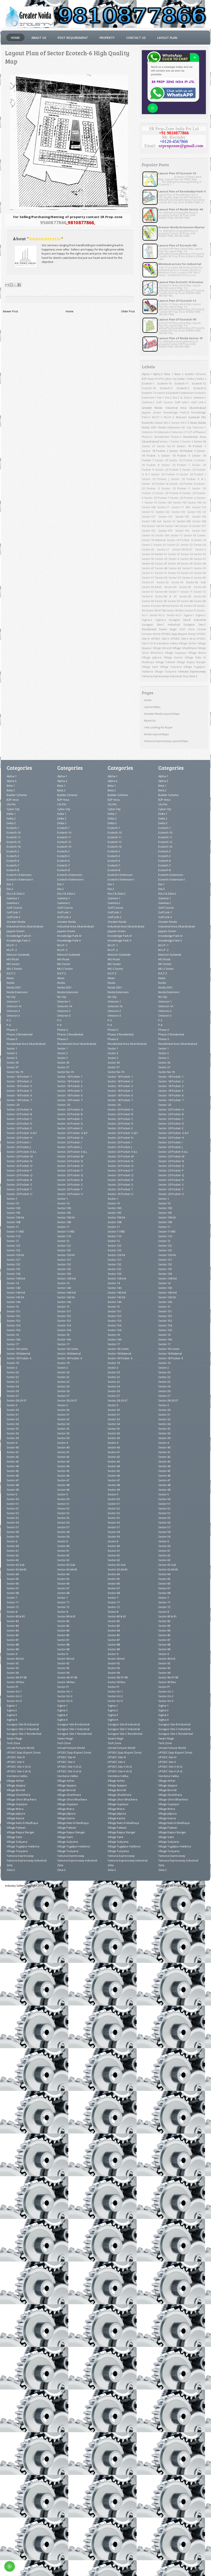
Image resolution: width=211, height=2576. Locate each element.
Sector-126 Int (196, 512)
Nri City (186, 427)
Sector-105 (180, 502)
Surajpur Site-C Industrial (161, 624)
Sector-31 (161, 554)
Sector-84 (148, 601)
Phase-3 (176, 437)
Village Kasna (173, 657)
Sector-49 (175, 568)
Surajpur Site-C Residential (24, 1734)
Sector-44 (174, 563)
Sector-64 (170, 587)
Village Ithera (197, 653)
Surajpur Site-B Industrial (187, 620)
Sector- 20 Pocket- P (176, 488)
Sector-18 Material (154, 540)
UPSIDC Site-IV (16, 1757)
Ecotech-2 (166, 388)
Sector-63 (177, 582)
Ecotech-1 (148, 383)
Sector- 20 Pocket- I (193, 474)
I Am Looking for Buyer (158, 727)
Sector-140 (183, 521)
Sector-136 (199, 516)
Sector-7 (174, 592)
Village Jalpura (152, 657)
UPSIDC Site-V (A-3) (19, 1771)
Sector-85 (161, 601)
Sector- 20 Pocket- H (165, 474)
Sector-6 (187, 577)
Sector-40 (186, 559)
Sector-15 (185, 526)
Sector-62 (163, 582)
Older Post (128, 311)
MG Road (13, 959)
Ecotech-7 (148, 393)
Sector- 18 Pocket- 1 (191, 446)
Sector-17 (176, 535)
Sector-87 (174, 601)
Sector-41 (200, 559)
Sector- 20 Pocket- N (183, 484)
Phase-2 (200, 432)
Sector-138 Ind (151, 521)
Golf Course (164, 402)
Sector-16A (162, 535)
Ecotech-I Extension (180, 393)
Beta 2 (178, 374)
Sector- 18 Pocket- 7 (19, 1100)
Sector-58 (161, 577)
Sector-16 (148, 535)
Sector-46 (200, 563)
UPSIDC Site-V (160, 638)
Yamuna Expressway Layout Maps (166, 741)
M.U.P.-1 (157, 417)
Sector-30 (148, 554)
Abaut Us (150, 720)
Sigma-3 (147, 620)
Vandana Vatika (167, 643)
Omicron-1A (149, 432)
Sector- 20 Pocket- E (168, 470)
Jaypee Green (151, 412)
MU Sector (156, 423)
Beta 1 (168, 374)
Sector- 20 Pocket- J (155, 479)
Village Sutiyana (171, 667)
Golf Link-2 (198, 402)
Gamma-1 (199, 397)
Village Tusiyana (165, 671)
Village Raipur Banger (191, 662)
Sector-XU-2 (157, 615)
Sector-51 (148, 573)
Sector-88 (187, 601)
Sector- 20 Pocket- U (183, 498)
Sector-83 (200, 596)
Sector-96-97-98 (155, 610)
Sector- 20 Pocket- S (19, 1184)
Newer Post (10, 311)
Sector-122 (163, 512)
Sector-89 (200, 601)
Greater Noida (152, 408)
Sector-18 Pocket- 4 (180, 540)
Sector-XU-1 (14, 1691)
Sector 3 (187, 441)
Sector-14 (169, 521)
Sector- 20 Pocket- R (168, 493)
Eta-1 (160, 397)
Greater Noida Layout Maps (162, 714)
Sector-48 (161, 568)
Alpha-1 (147, 374)
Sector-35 (200, 554)
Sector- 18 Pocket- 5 (19, 1091)
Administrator (45, 239)
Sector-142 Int (155, 526)
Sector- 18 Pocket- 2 (155, 451)
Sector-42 (148, 563)
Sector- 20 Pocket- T (157, 498)
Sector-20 (160, 545)
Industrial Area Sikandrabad (186, 408)
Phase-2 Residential (155, 437)
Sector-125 (178, 512)
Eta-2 (168, 397)
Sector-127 (148, 516)
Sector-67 (148, 592)
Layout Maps (152, 707)
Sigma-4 (160, 620)
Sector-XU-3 (174, 615)
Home (15, 38)
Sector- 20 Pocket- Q (19, 1175)
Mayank (200, 1886)
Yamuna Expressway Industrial (162, 676)
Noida (202, 423)
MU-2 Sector (172, 423)
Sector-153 (165, 531)
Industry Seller (14, 1886)
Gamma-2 (148, 402)
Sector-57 (148, 577)
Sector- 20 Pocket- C (175, 465)
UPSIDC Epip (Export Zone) (178, 634)
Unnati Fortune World (20, 1748)
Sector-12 (148, 512)
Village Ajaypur (16, 1785)
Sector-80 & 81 (166, 596)
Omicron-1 (199, 427)
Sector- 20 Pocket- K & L (188, 479)
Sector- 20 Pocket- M (155, 484)
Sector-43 (161, 563)
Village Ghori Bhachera (21, 1799)
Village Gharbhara (184, 648)
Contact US (136, 38)
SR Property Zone (181, 1886)
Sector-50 (200, 568)
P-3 (188, 432)
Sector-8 (147, 596)
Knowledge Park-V (18, 940)
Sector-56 (200, 573)
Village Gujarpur (175, 653)
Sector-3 (200, 549)
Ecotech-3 (183, 388)
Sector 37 (148, 446)
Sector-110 (199, 507)
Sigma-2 (201, 615)
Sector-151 (199, 526)
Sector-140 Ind (16, 1292)
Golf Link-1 (182, 402)
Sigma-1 (189, 615)
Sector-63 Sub (196, 582)
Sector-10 (151, 502)
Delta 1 (182, 379)
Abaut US (38, 38)
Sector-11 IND (181, 507)
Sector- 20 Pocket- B (19, 1114)
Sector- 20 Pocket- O (19, 1166)
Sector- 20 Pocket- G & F (22, 1133)
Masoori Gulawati (188, 417)
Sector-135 (182, 516)
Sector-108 (148, 507)
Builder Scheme (195, 374)
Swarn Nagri (168, 629)
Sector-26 (148, 549)
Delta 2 (191, 379)
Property (107, 38)
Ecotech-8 (161, 393)
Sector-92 (177, 606)
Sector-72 (200, 592)
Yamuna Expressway (192, 671)
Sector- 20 (161, 460)
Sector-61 (148, 582)
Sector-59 (175, 577)
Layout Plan (167, 38)
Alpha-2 (158, 374)
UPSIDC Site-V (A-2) (182, 638)
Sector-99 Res (175, 610)
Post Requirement (73, 38)
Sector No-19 (166, 446)
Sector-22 (173, 545)
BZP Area (148, 379)
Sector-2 (147, 545)
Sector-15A (199, 531)
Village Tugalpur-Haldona (23, 1846)
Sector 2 (176, 441)
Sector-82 (185, 596)
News (193, 423)
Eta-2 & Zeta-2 (182, 397)
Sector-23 (186, 545)
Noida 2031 (149, 427)
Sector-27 (163, 549)
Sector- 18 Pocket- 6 (175, 455)
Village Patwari (165, 662)
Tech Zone (187, 629)
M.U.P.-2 (169, 417)
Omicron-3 (178, 432)
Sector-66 (200, 587)
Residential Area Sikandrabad (26, 1044)
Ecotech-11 (182, 383)
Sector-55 (187, 573)
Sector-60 (200, 577)
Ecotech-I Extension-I (20, 879)
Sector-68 (161, 592)
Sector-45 (187, 563)
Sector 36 (200, 441)
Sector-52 (161, 573)
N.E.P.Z (184, 423)
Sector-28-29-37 (182, 549)
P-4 (192, 432)
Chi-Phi (158, 379)
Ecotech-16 (149, 388)
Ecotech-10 (164, 383)
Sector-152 (148, 531)
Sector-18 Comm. (195, 535)
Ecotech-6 (199, 388)
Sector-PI (190, 610)
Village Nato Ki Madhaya (22, 1823)
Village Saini (150, 667)
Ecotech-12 (199, 383)
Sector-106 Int (197, 502)
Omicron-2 (164, 432)
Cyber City (170, 379)
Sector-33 (174, 554)
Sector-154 (182, 531)
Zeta (185, 676)
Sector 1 (164, 441)
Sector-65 (185, 587)
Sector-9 (147, 606)
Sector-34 (187, 554)
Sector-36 (148, 559)
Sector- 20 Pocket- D (19, 1123)
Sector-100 (165, 502)
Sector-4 (174, 559)
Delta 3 (201, 379)
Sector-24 (200, 545)
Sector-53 (174, 573)
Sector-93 (190, 606)
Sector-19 (200, 540)
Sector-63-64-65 (152, 587)
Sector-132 (165, 516)
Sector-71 (186, 592)
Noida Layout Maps (156, 734)
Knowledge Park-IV (176, 412)
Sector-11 (163, 507)
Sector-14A (172, 526)
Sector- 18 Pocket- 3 (182, 451)
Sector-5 (187, 568)
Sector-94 (13, 1673)
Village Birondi (162, 648)
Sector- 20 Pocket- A (182, 460)
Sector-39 (161, 559)
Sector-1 (12, 1199)
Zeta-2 (193, 676)
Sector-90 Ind (161, 606)
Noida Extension (169, 427)
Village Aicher (187, 643)
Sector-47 (148, 568)
